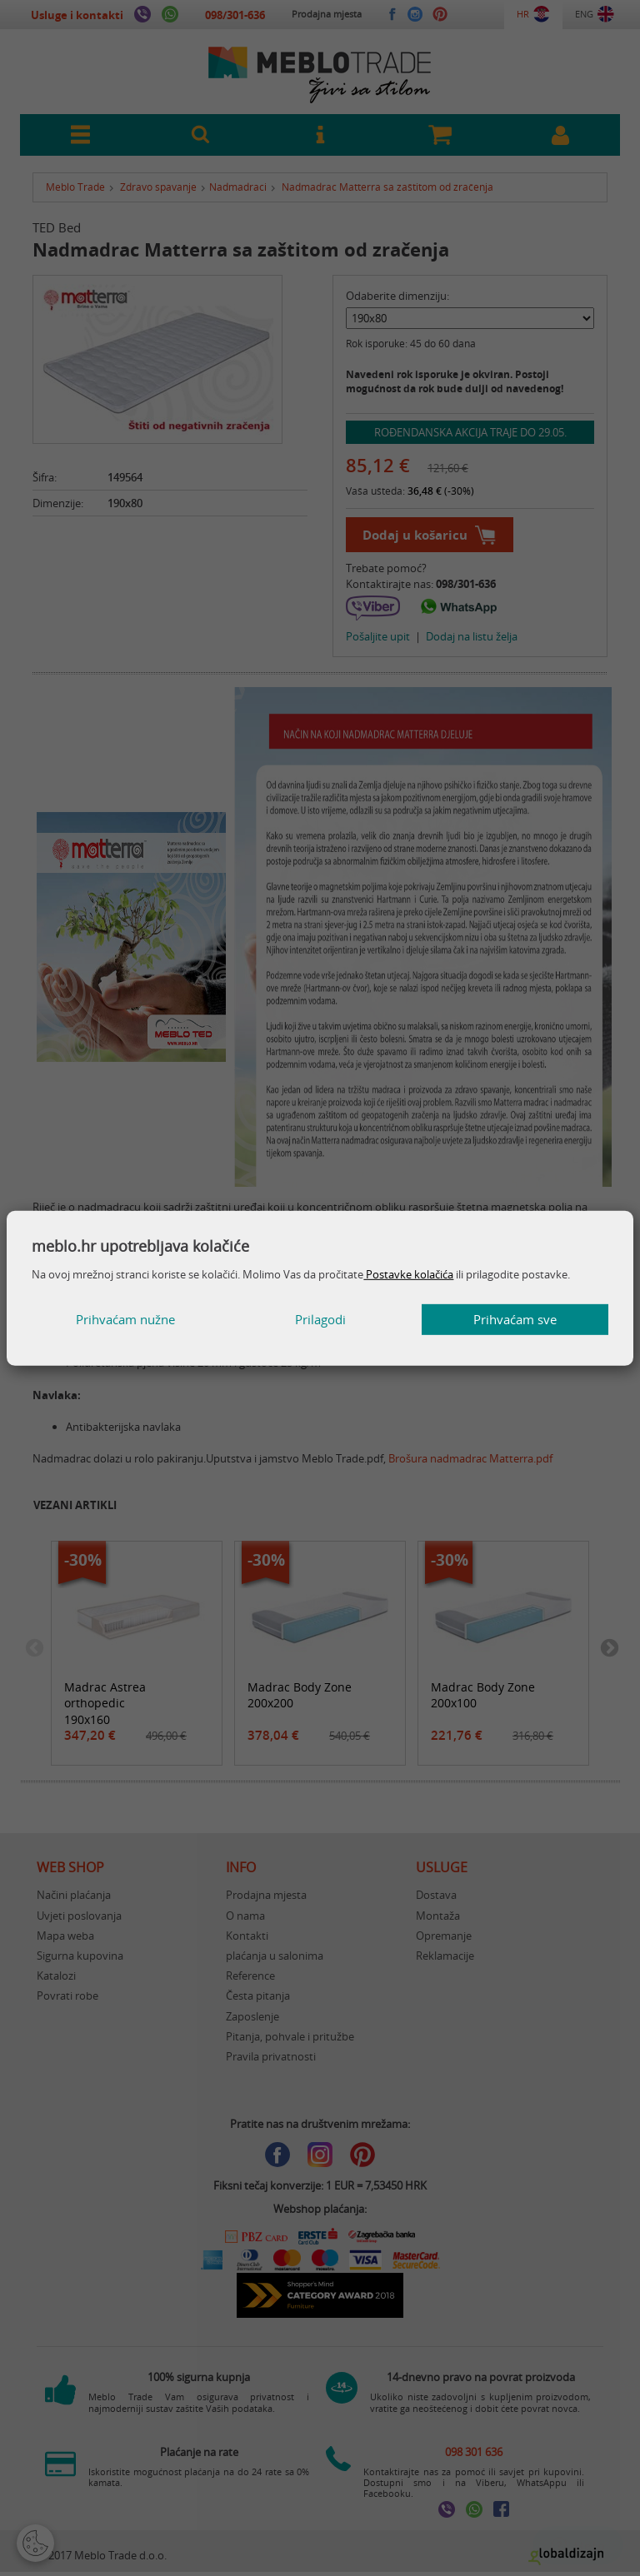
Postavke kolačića (408, 1274)
